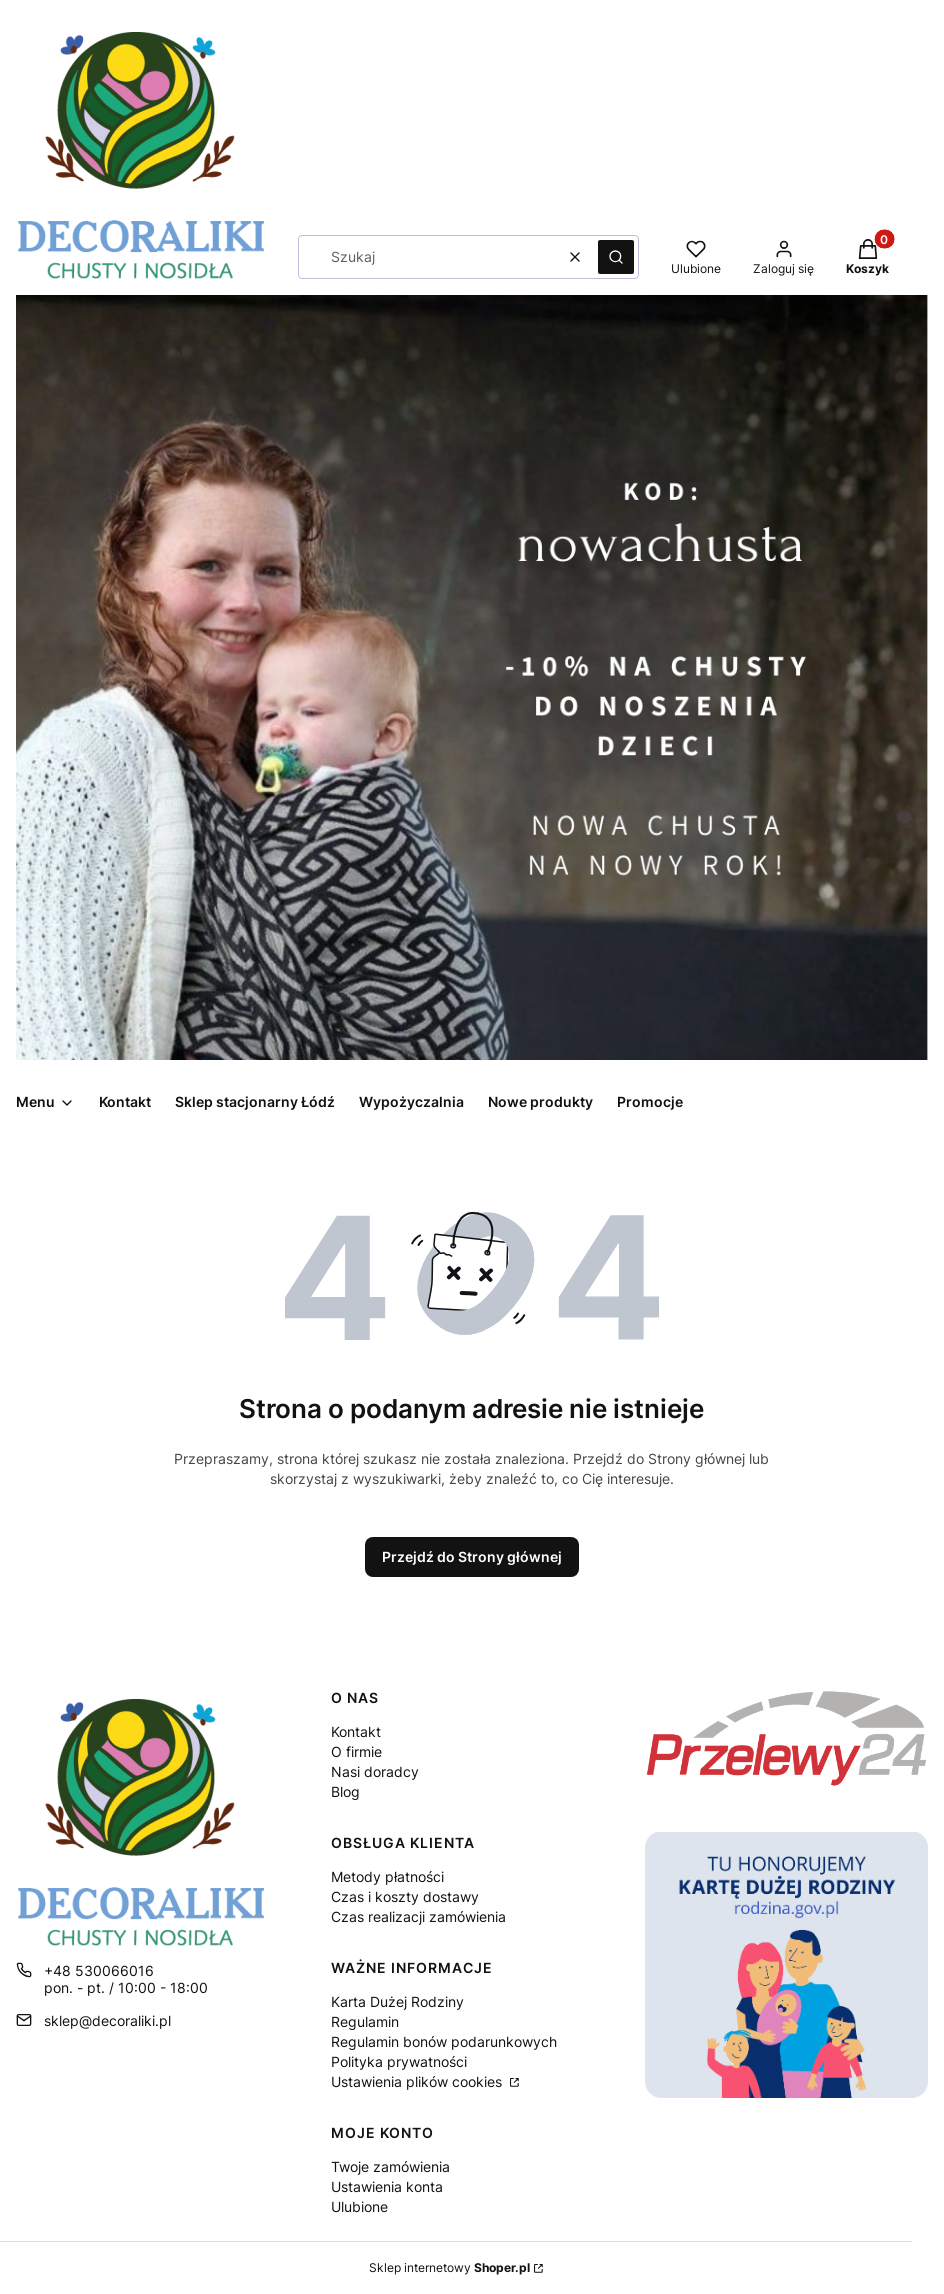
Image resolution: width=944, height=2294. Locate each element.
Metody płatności (387, 1876)
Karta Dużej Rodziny (397, 2001)
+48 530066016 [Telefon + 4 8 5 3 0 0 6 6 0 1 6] (99, 1970)
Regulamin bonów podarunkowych (444, 2041)
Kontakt (356, 1731)
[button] (616, 257)
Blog (345, 1791)
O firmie (356, 1751)
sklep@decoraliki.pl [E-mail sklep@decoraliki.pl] (107, 2020)
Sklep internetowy (449, 2267)
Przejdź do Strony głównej (472, 1556)
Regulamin (365, 2021)
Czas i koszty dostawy (405, 1896)
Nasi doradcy (375, 1771)
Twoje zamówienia (390, 2166)
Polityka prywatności (399, 2061)
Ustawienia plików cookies (418, 2081)
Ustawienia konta (387, 2186)
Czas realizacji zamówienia (418, 1916)
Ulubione (359, 2206)
